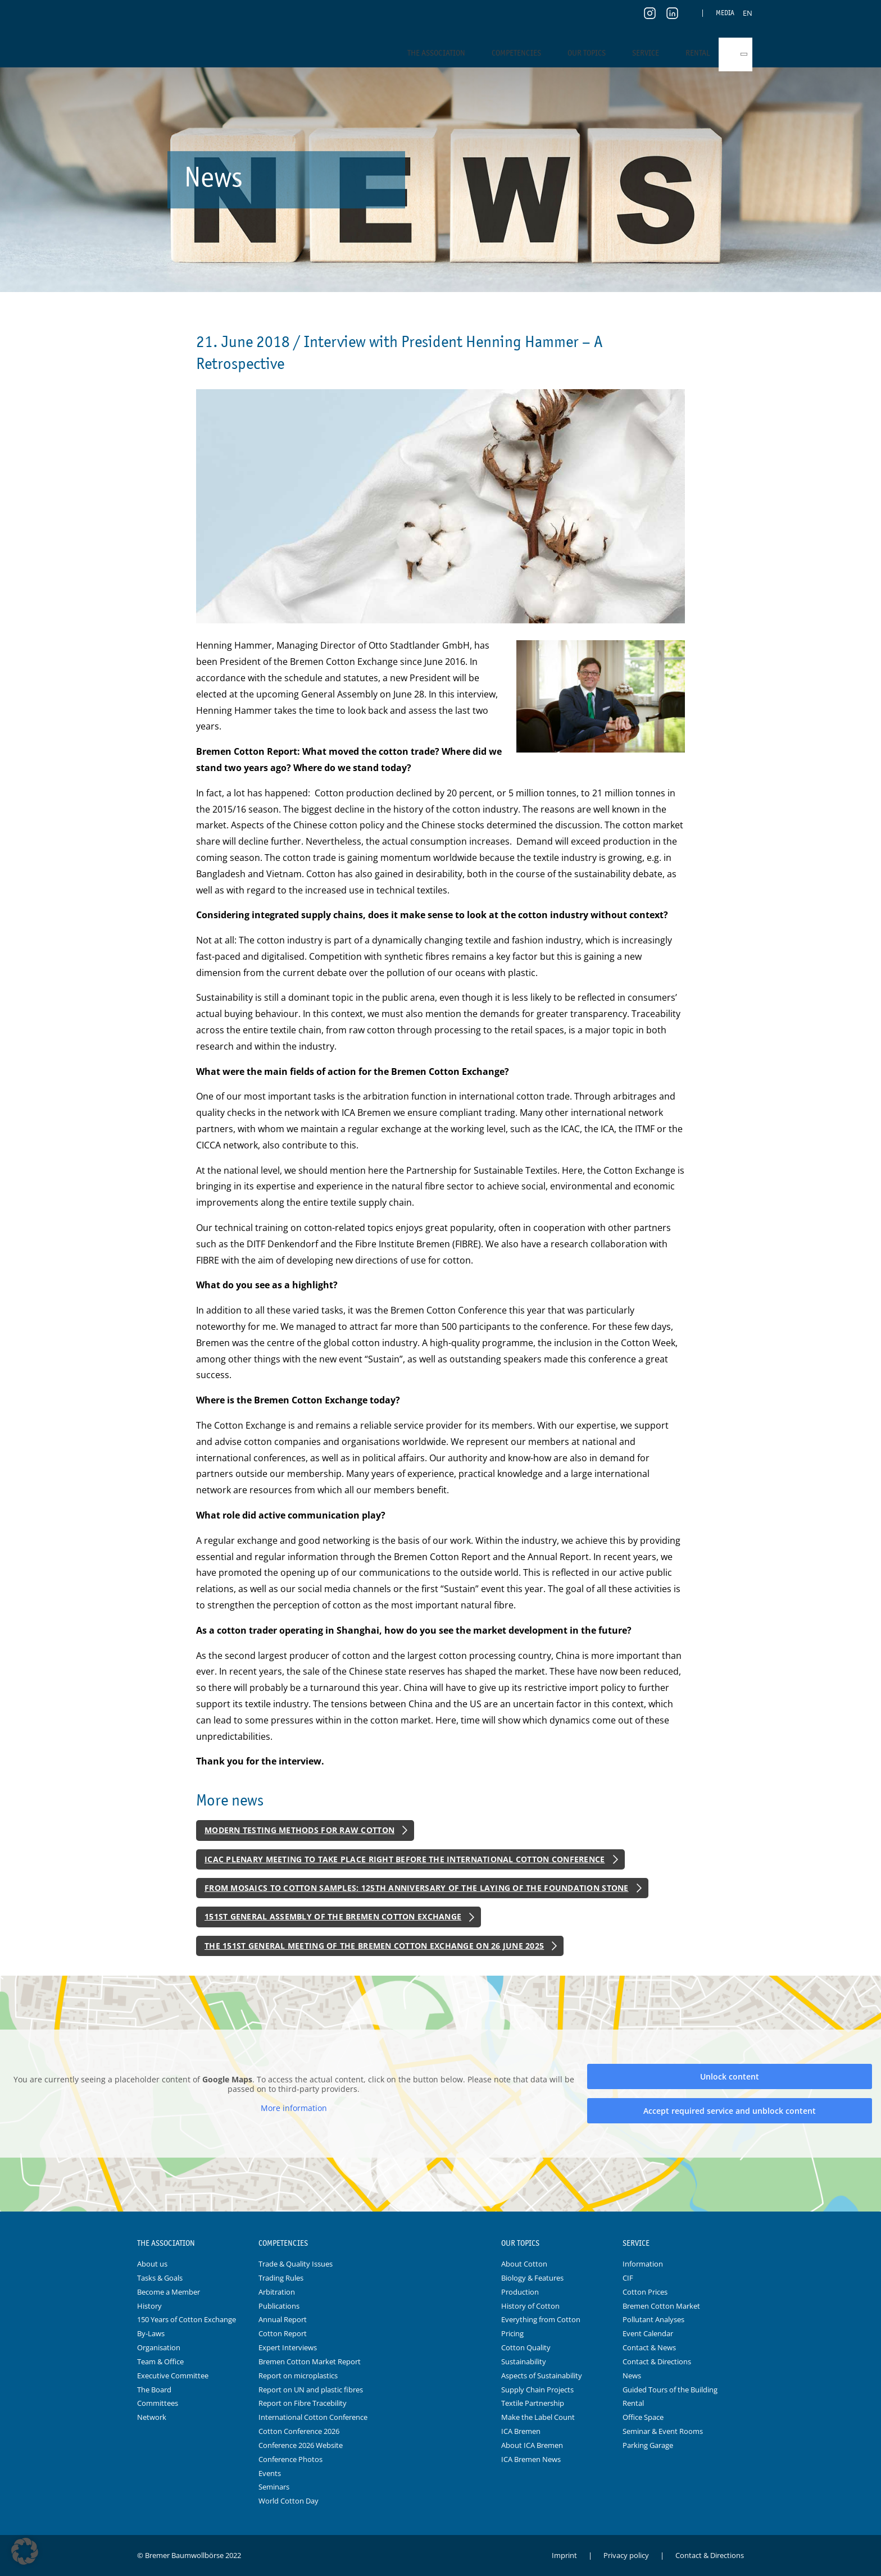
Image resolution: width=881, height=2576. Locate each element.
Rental (697, 53)
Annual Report (282, 2319)
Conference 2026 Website (300, 2445)
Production (520, 2292)
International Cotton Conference (312, 2417)
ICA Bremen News (531, 2459)
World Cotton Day (288, 2501)
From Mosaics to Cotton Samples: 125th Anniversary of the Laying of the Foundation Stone (417, 1887)
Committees (157, 2403)
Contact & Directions (657, 2361)
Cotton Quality (526, 2347)
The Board (154, 2389)
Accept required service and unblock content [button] (729, 2110)
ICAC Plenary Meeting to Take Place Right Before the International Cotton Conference (405, 1859)
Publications (278, 2306)
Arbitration (276, 2292)
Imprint (564, 2555)
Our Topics (586, 53)
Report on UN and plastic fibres (310, 2389)
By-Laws (151, 2333)
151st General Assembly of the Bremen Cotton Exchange (333, 1916)
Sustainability (523, 2361)
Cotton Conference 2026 (298, 2431)
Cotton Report (282, 2333)
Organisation (158, 2347)
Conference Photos (290, 2459)
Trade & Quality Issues (295, 2264)
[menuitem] (747, 13)
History (149, 2306)
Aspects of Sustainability (541, 2375)
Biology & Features (532, 2278)
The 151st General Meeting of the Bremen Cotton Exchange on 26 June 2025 (374, 1945)
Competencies (516, 53)
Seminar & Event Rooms (663, 2431)
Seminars (273, 2487)
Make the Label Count (538, 2417)
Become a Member (168, 2292)
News (632, 2375)
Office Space (643, 2417)
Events (269, 2473)
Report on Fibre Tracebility (302, 2403)
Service (645, 53)
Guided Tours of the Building (670, 2389)
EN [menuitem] (747, 13)
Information (643, 2264)
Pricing (512, 2333)
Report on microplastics (298, 2375)
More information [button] (294, 2108)
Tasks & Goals (160, 2278)
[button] (24, 2551)
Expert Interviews (287, 2347)
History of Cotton (530, 2306)
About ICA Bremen (532, 2445)
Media (725, 12)
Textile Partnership (532, 2403)
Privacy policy (626, 2555)
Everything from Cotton (540, 2319)
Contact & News (649, 2347)
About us (152, 2264)
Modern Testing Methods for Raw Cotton (299, 1830)
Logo (440, 2243)
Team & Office (160, 2361)
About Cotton (524, 2264)
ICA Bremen (521, 2431)
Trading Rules (280, 2278)
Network (151, 2417)
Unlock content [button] (729, 2076)
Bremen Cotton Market (661, 2306)
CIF (628, 2278)
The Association (436, 53)
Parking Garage (648, 2445)
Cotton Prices (645, 2292)
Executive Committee (172, 2375)
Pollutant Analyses (653, 2319)
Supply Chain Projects (537, 2389)
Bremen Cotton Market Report (309, 2361)
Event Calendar (648, 2333)
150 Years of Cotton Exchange (186, 2319)
